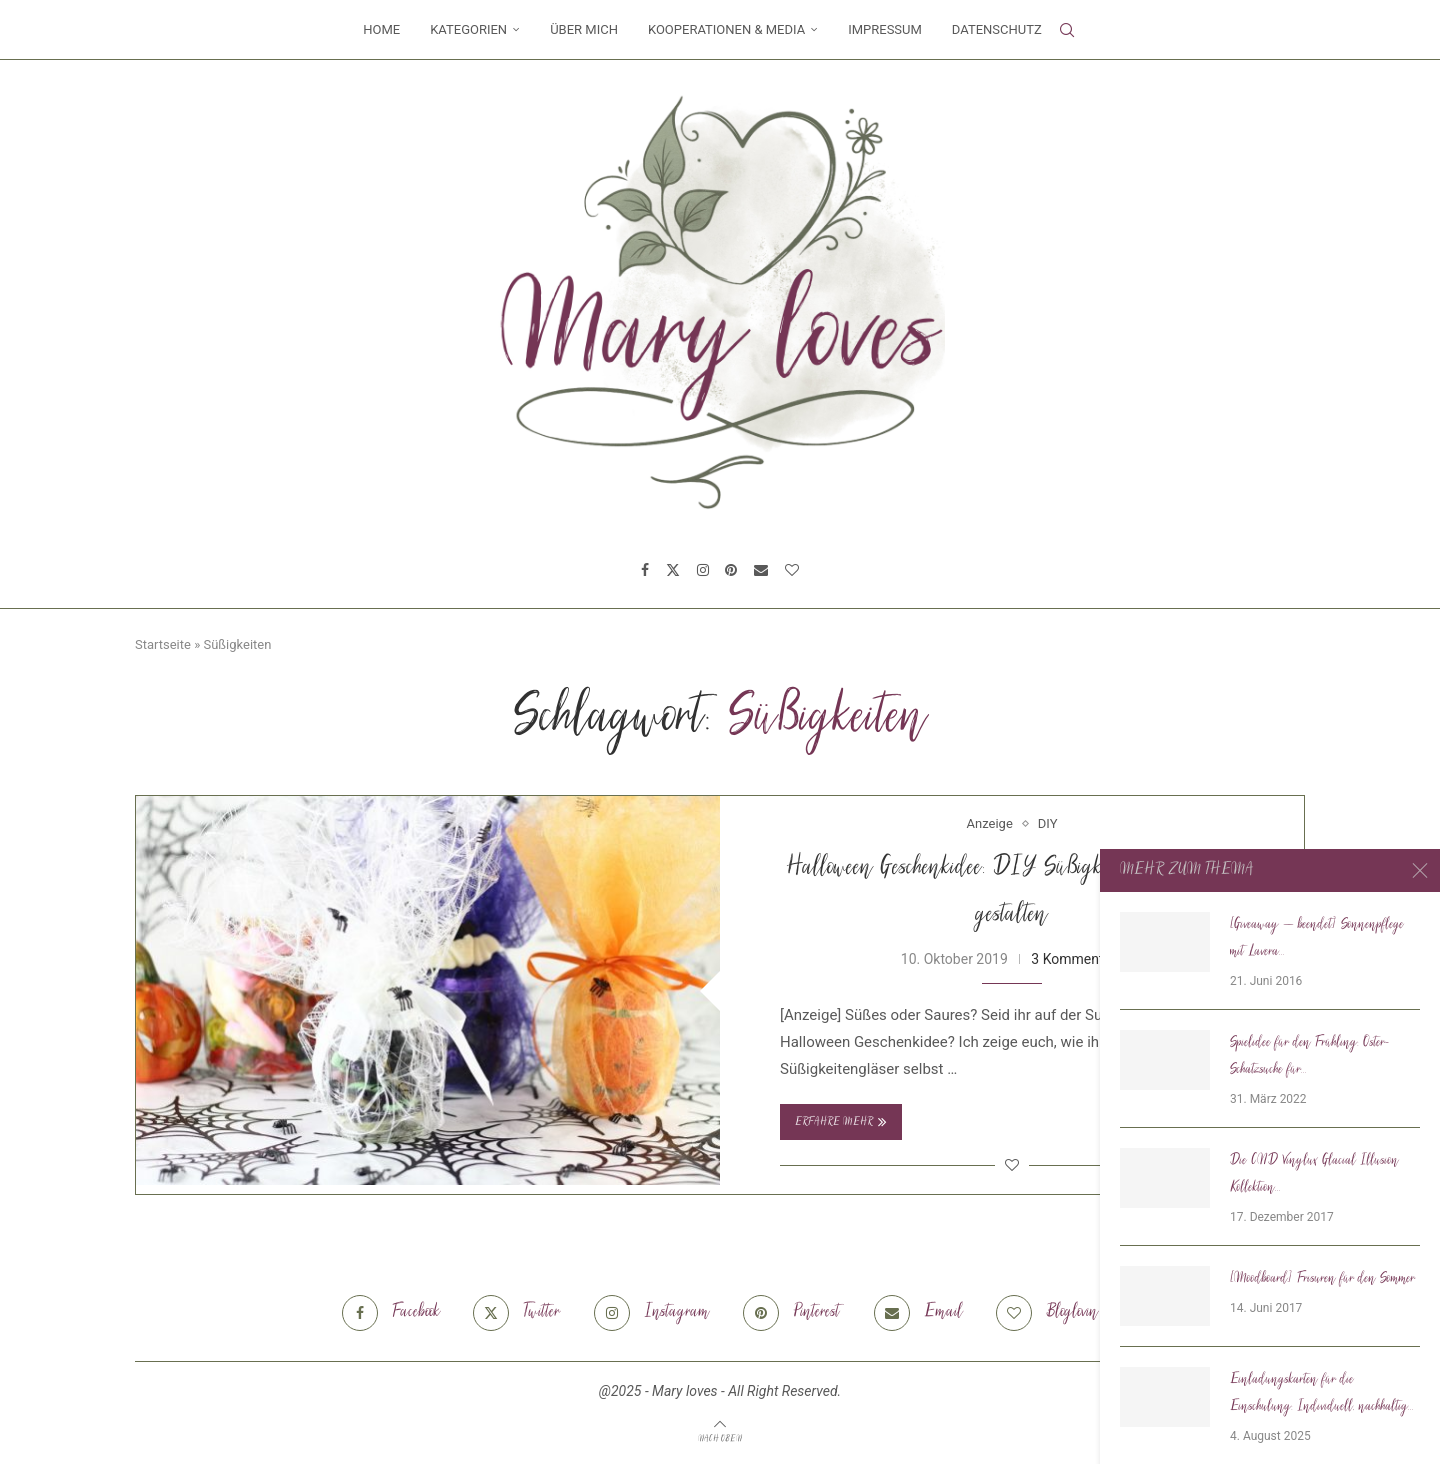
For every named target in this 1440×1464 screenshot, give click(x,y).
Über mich (584, 29)
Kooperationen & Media (726, 29)
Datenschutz (997, 29)
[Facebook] (645, 570)
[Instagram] (703, 570)
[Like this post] (1012, 1165)
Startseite (163, 644)
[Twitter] (673, 570)
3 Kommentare (1077, 959)
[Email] (761, 570)
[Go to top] (720, 1438)
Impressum (885, 29)
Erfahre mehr (841, 1122)
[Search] (1067, 30)
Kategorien (468, 29)
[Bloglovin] (792, 570)
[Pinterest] (731, 570)
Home (381, 29)
